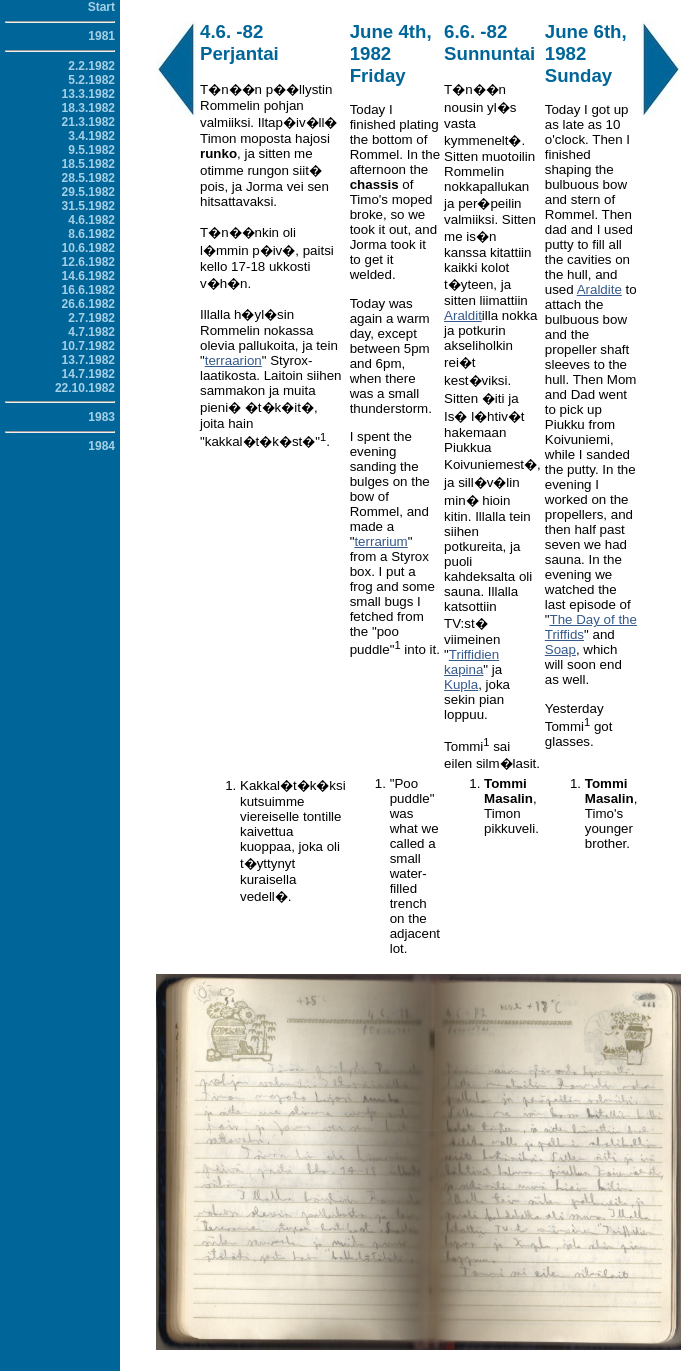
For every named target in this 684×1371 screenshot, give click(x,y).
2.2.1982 (91, 66)
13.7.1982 (88, 360)
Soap (560, 649)
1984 (101, 446)
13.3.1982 (88, 94)
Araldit (463, 315)
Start (101, 7)
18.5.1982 (88, 164)
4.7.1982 (91, 332)
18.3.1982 (88, 108)
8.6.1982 (91, 234)
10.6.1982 (88, 248)
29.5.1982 (88, 192)
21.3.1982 (88, 122)
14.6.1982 (88, 276)
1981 (101, 36)
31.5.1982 (88, 206)
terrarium (380, 541)
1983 (101, 417)
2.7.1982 (91, 318)
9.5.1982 (91, 150)
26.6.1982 (88, 304)
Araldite (599, 289)
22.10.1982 (85, 388)
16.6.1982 (88, 290)
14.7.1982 (88, 374)
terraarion (233, 360)
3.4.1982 (91, 136)
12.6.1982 (88, 262)
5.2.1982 (91, 80)
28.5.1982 (88, 178)
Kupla (461, 684)
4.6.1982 (91, 220)
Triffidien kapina (471, 662)
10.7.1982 (88, 346)
